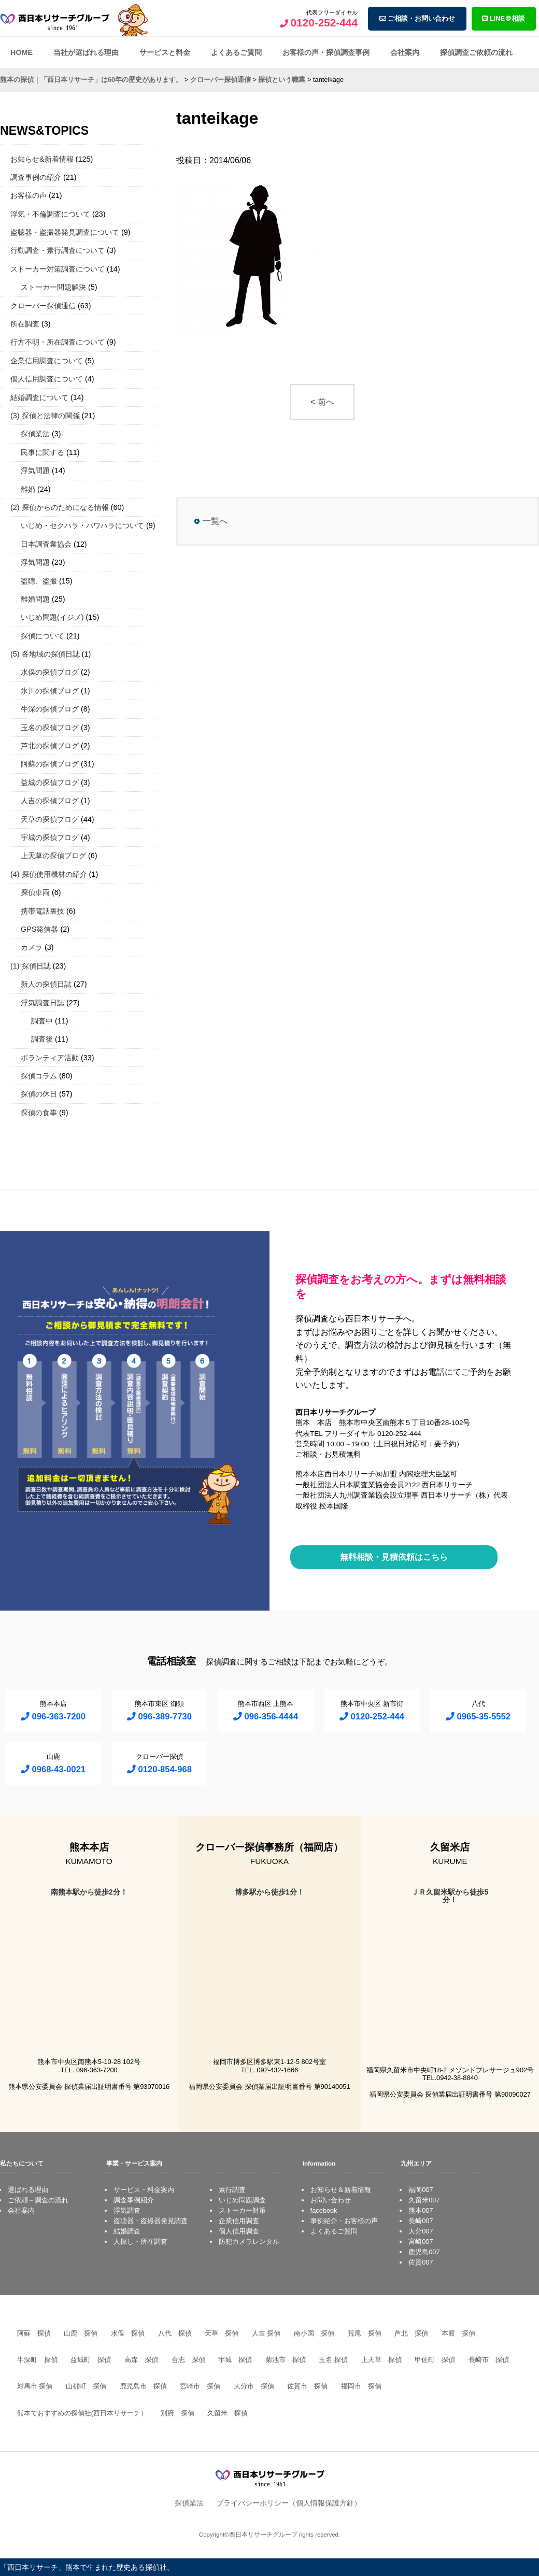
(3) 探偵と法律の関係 (45, 415)
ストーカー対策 (242, 2210)
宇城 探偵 (235, 2360)
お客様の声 (28, 195)
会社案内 (404, 52)
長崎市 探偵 (489, 2360)
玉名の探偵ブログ (50, 727)
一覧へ (215, 521)
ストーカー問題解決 (53, 287)
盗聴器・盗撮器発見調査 (151, 2221)
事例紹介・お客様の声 (344, 2221)
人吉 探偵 (266, 2333)
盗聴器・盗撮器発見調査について (64, 232)
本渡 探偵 (458, 2333)
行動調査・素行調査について (57, 250)
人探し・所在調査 (140, 2241)
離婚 (28, 489)
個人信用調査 (239, 2231)
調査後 (42, 1039)
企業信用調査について (46, 361)
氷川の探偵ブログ (50, 691)
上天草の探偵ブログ (53, 855)
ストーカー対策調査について (57, 269)
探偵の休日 (39, 1094)
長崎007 (420, 2221)
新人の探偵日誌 (46, 984)
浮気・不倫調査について (50, 214)
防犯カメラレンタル (249, 2241)
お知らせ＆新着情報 (340, 2190)
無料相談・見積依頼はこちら (394, 1557)
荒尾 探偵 (364, 2333)
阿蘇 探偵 (34, 2333)
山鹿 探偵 (80, 2333)
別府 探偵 (177, 2413)
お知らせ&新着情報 (42, 159)
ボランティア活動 (50, 1058)
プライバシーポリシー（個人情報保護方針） (288, 2503)
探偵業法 (35, 434)
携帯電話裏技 (42, 911)
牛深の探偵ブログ (50, 709)
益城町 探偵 (90, 2360)
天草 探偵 (221, 2333)
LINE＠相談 (503, 18)
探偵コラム (39, 1076)
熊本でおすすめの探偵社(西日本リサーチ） (82, 2413)
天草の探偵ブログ (50, 819)
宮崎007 (420, 2241)
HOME (21, 52)
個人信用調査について (46, 379)
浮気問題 (35, 470)
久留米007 (423, 2200)
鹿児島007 (423, 2252)
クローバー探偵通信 (43, 306)
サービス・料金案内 (144, 2190)
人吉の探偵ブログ (50, 800)
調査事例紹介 (134, 2200)
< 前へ (322, 401)
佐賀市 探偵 (307, 2386)
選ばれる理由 (28, 2190)
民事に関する (42, 452)
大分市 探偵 (254, 2386)
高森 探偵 (141, 2360)
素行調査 (232, 2190)
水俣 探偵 (128, 2333)
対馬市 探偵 (35, 2386)
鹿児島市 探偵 (143, 2386)
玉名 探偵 (333, 2360)
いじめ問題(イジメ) (52, 617)
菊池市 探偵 (285, 2360)
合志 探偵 (188, 2360)
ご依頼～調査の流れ (38, 2200)
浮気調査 (127, 2210)
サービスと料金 (164, 52)
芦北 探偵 (411, 2333)
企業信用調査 (239, 2221)
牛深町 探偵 (37, 2360)
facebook (323, 2210)
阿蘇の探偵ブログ (50, 764)
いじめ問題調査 (242, 2200)
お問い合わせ (330, 2200)
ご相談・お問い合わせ (417, 18)
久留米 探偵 (227, 2413)
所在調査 (24, 324)
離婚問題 (35, 599)
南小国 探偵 (314, 2333)
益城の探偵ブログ (50, 782)
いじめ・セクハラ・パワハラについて (82, 525)
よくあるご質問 (236, 52)
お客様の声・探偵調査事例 (326, 52)
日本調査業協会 (46, 544)
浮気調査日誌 (42, 1003)
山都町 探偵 (86, 2386)
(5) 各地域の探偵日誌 (45, 654)
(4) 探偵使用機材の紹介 (48, 874)
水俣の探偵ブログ (50, 672)
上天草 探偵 (381, 2360)
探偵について (42, 636)
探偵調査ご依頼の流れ (476, 52)
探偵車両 (35, 892)
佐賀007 (420, 2262)
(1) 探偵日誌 (30, 966)
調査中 (42, 1021)
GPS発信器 (39, 929)
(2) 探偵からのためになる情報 (59, 507)
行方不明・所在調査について (57, 342)
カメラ (31, 947)
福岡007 (420, 2190)
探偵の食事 (39, 1112)
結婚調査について (39, 397)
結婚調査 (127, 2231)
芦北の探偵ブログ (50, 746)
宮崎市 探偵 (200, 2386)
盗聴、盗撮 (39, 581)
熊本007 (420, 2210)
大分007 (420, 2231)
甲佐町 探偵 (435, 2360)
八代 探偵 (175, 2333)
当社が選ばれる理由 (86, 52)
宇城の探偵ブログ (50, 837)
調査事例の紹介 (35, 177)
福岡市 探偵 (361, 2386)
